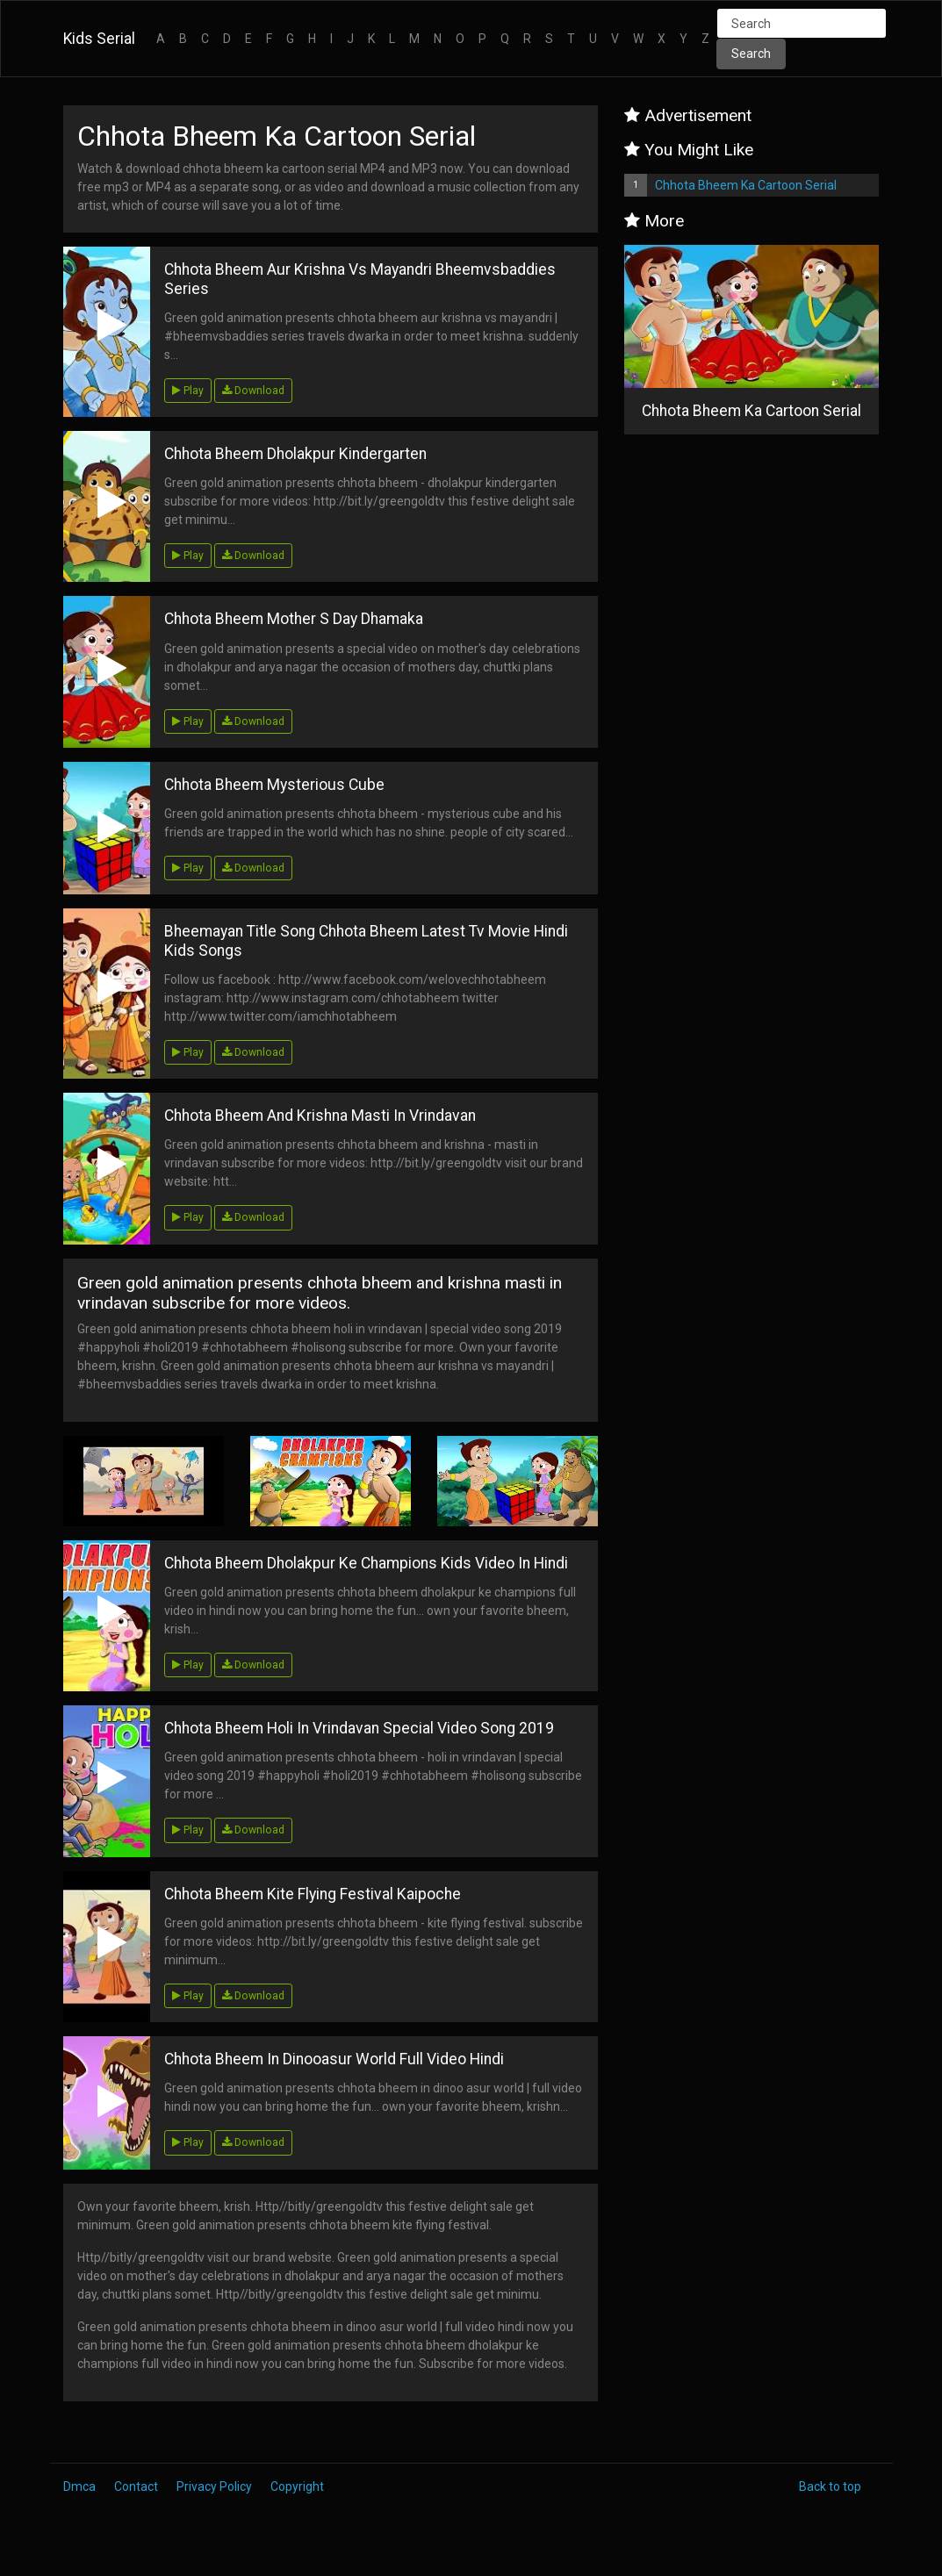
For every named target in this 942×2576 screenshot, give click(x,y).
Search (751, 54)
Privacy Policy (214, 2486)
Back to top (830, 2486)
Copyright (297, 2486)
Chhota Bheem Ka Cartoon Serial (746, 185)
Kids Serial (99, 38)
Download (253, 390)
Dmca (79, 2486)
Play (188, 390)
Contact (136, 2486)
